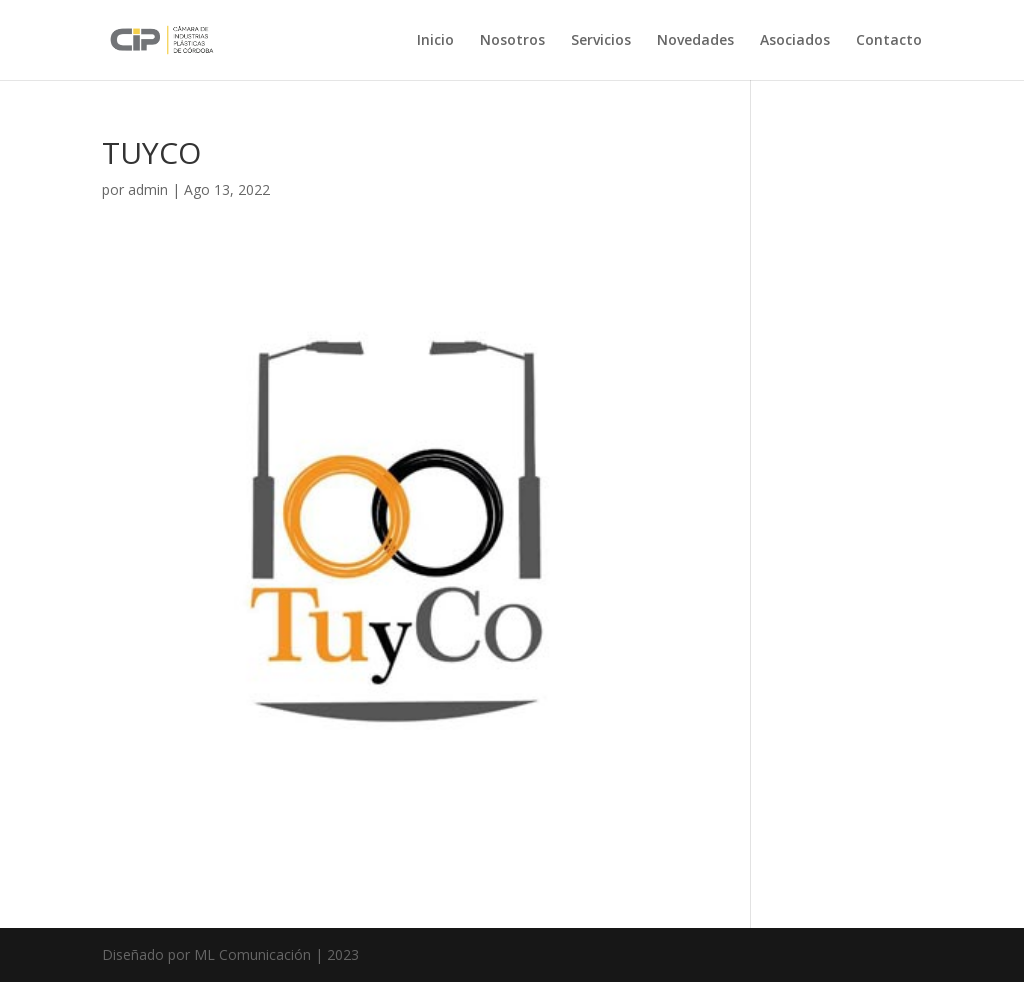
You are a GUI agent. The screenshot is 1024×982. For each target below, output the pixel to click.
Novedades (695, 41)
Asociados (795, 41)
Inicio (435, 41)
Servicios (601, 41)
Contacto (889, 41)
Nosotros (512, 41)
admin (148, 189)
